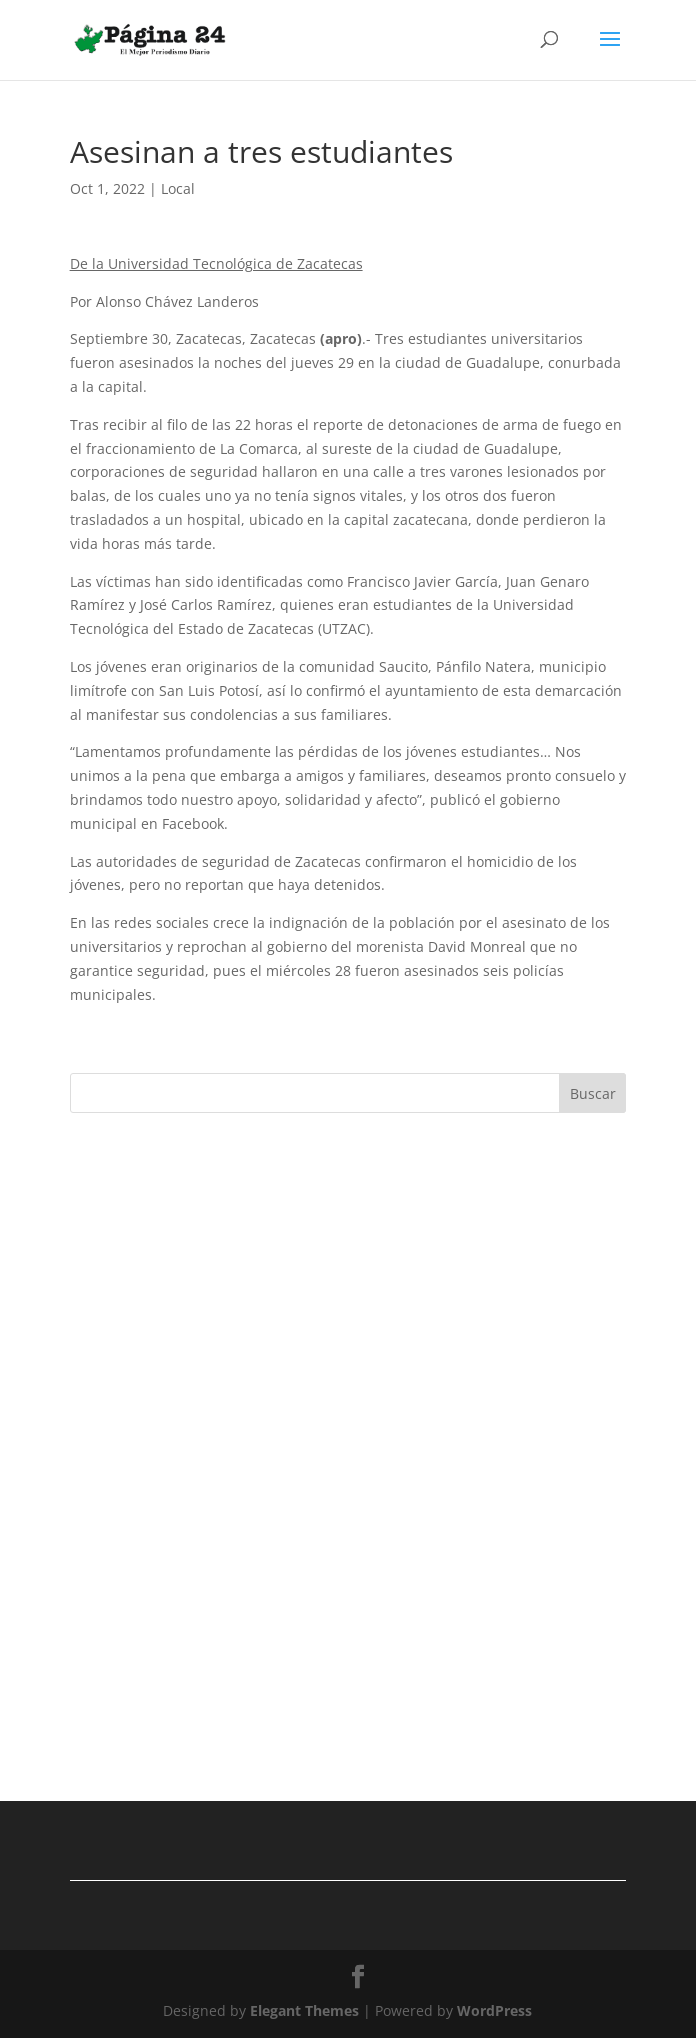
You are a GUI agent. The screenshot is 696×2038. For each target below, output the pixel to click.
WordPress (494, 2010)
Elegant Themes (304, 2010)
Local (178, 188)
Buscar (593, 1093)
